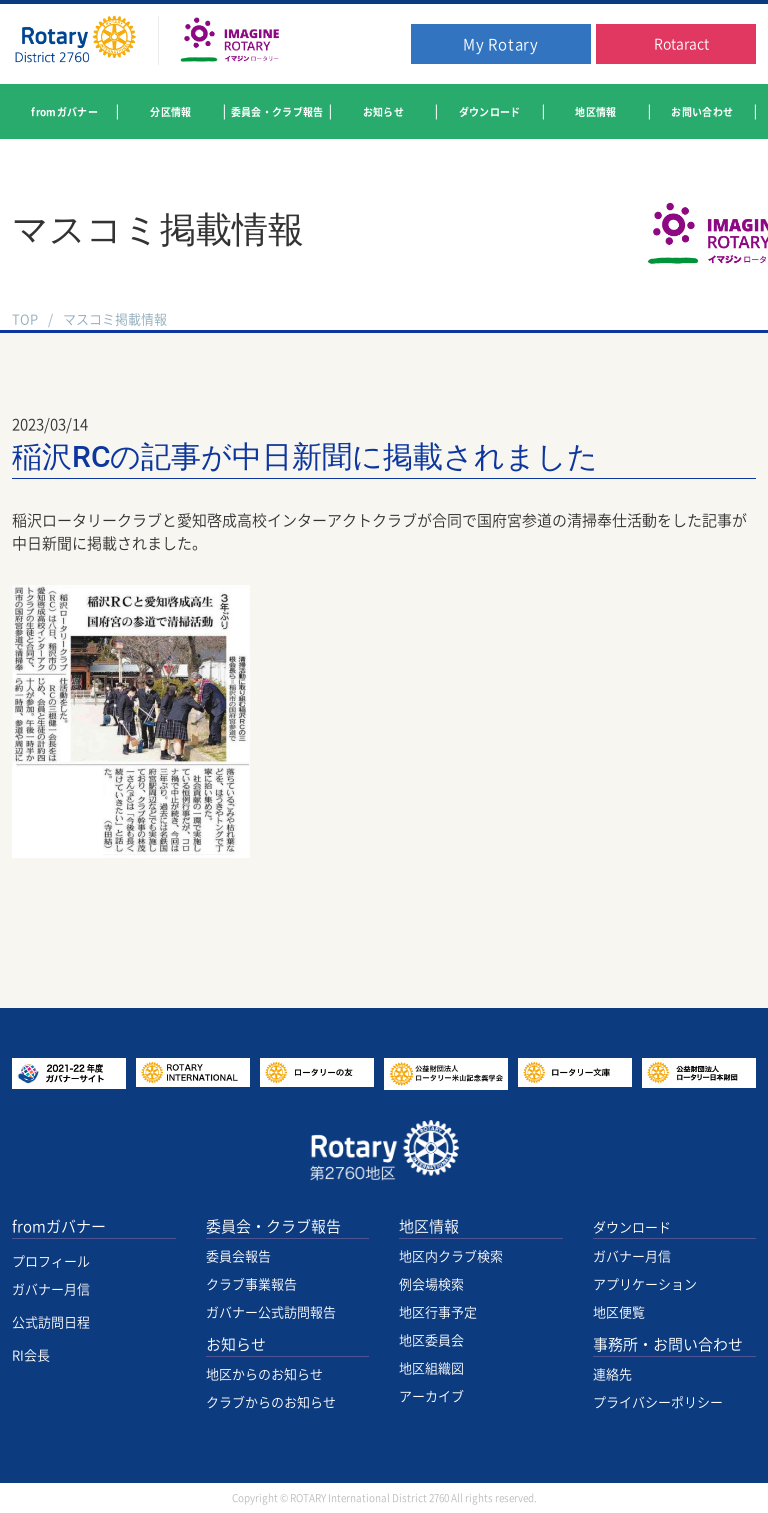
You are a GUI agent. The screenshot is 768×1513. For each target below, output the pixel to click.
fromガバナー (59, 1226)
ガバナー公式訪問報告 (271, 1312)
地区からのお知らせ (264, 1374)
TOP (25, 319)
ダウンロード (632, 1227)
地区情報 (429, 1226)
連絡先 (612, 1374)
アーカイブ (431, 1396)
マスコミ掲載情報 (115, 319)
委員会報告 (238, 1256)
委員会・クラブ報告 (273, 1226)
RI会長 (31, 1355)
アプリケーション (645, 1284)
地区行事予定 (438, 1312)
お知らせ (236, 1344)
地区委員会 (431, 1340)
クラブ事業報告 (251, 1284)
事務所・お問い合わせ (668, 1344)
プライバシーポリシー (658, 1402)
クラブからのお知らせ (271, 1402)
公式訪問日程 (51, 1322)
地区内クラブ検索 (451, 1256)
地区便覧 (619, 1312)
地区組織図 (431, 1368)
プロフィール (51, 1261)
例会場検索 (431, 1284)
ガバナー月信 (51, 1289)
